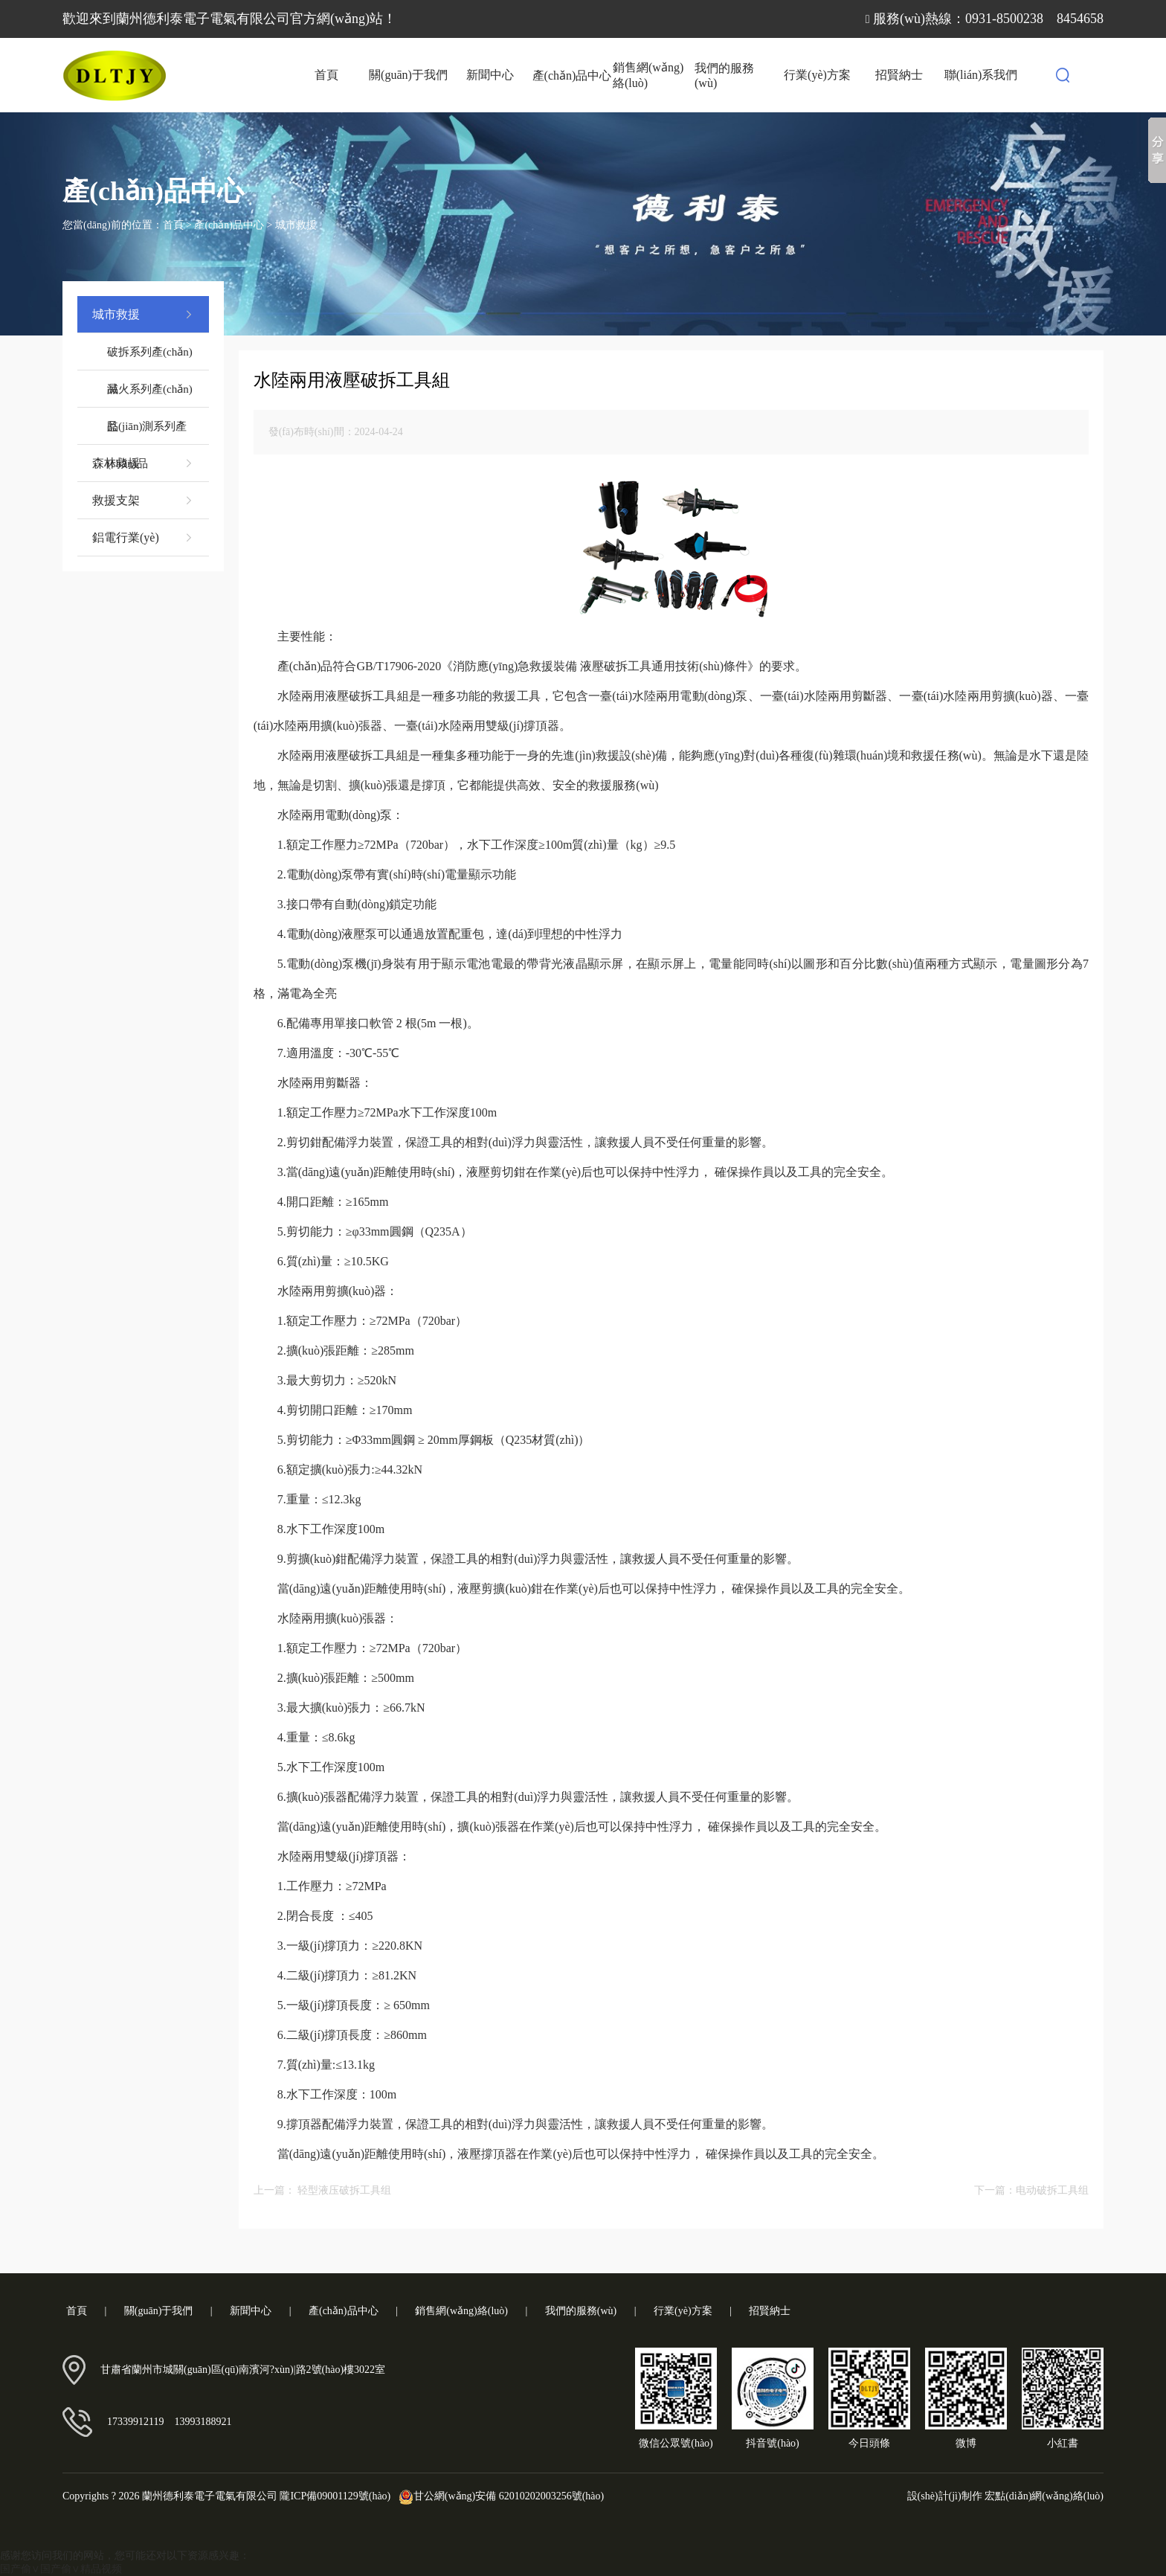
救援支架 (143, 500)
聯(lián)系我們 (981, 74)
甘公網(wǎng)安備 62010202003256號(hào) (498, 2496)
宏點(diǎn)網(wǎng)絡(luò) (1044, 2496)
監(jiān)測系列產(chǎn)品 (147, 432)
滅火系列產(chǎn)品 (150, 395)
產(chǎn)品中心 (572, 75)
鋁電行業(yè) (143, 537)
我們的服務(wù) (724, 75)
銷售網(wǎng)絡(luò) (648, 75)
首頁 (326, 74)
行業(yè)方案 (817, 74)
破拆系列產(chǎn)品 (150, 358)
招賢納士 (899, 74)
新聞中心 (490, 74)
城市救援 (296, 225)
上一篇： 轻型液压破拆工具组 (323, 2190)
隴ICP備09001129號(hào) (335, 2496)
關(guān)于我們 (408, 74)
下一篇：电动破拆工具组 (1031, 2190)
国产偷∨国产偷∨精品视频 (61, 2569)
